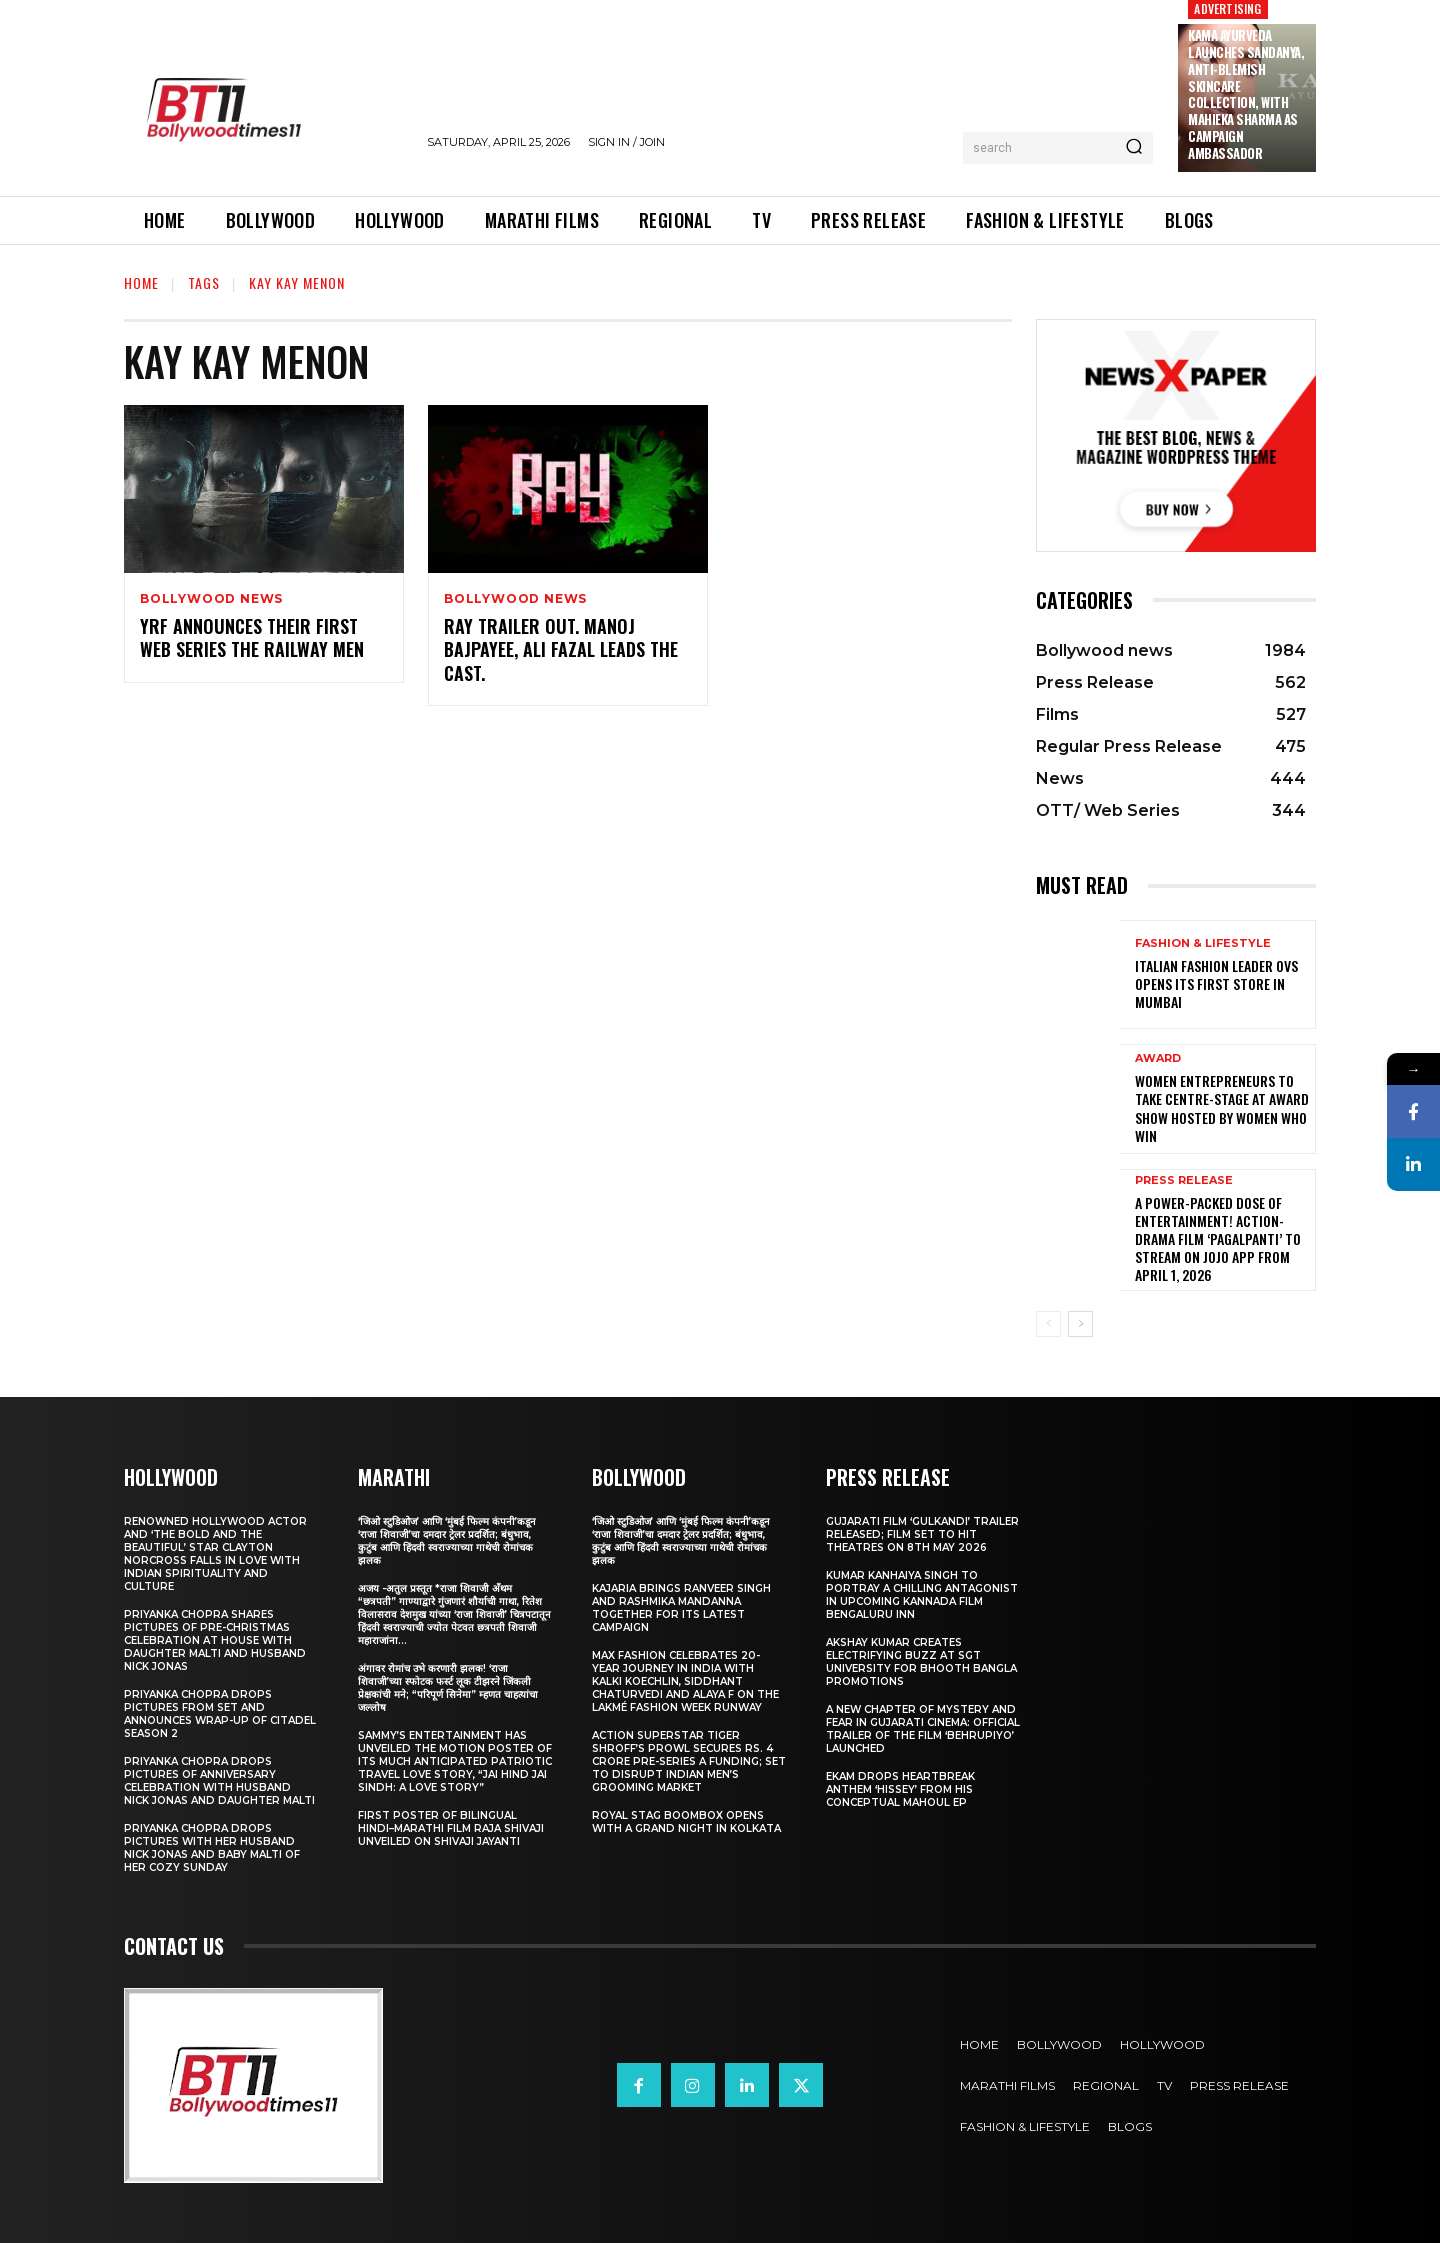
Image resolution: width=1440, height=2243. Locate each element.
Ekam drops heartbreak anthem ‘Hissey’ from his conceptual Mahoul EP (900, 1789)
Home (141, 282)
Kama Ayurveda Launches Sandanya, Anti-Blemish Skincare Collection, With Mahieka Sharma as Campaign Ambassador (1246, 94)
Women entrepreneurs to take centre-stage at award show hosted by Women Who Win (1222, 1108)
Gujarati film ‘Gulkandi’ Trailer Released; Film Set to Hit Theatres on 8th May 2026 (922, 1534)
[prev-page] (1048, 1324)
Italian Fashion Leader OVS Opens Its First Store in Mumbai (1216, 983)
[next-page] (1080, 1324)
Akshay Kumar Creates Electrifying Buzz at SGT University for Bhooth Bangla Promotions (921, 1662)
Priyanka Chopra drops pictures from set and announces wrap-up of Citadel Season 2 (220, 1714)
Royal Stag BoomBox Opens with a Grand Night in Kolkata (686, 1822)
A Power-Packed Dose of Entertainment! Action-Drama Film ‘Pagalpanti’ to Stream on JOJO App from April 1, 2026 (1218, 1239)
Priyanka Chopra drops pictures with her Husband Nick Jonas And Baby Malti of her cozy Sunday (212, 1848)
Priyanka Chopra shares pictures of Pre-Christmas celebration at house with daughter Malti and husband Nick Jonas (215, 1640)
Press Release (1184, 1180)
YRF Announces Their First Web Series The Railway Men (252, 637)
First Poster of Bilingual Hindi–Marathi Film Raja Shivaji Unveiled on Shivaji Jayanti (451, 1828)
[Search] (1134, 148)
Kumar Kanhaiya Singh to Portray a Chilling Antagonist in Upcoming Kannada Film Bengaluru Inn (922, 1595)
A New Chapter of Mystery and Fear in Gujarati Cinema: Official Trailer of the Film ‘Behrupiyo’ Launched (923, 1729)
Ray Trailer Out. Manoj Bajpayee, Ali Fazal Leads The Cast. (561, 649)
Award (1158, 1058)
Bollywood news (211, 599)
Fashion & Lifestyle (1203, 943)
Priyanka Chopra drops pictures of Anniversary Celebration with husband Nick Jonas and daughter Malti (219, 1781)
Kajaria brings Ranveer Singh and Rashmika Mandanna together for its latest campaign (681, 1608)
